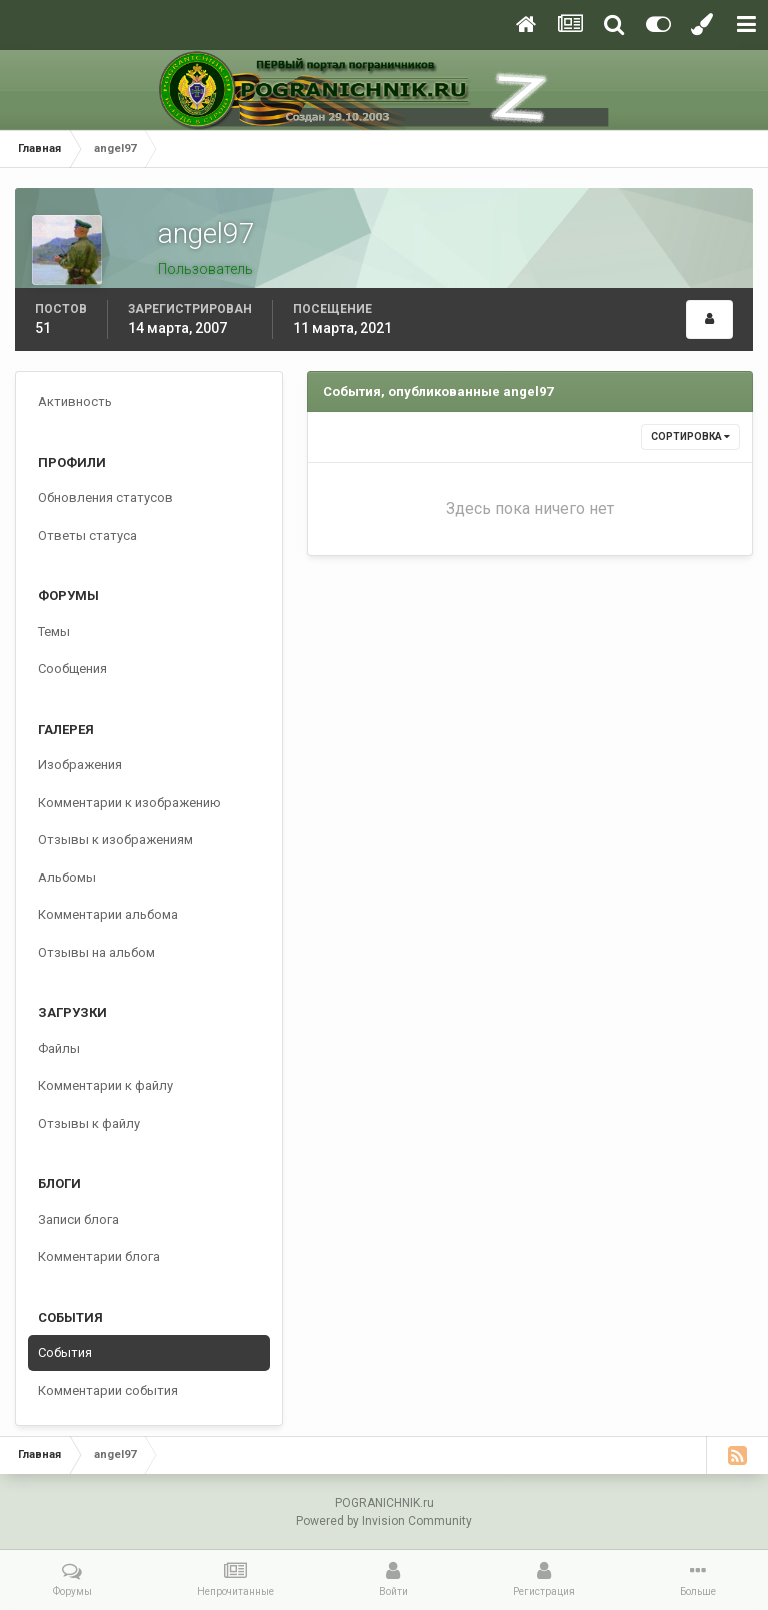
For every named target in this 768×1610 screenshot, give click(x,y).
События (65, 1352)
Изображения (80, 764)
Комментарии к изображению (129, 802)
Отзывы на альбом (96, 952)
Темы (54, 631)
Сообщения (72, 668)
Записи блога (78, 1219)
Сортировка (690, 436)
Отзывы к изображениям (115, 839)
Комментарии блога (99, 1256)
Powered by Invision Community (384, 1521)
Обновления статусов (105, 497)
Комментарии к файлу (105, 1085)
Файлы (59, 1048)
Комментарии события (108, 1390)
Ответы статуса (87, 535)
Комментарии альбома (108, 914)
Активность (75, 401)
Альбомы (67, 877)
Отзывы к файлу (89, 1123)
